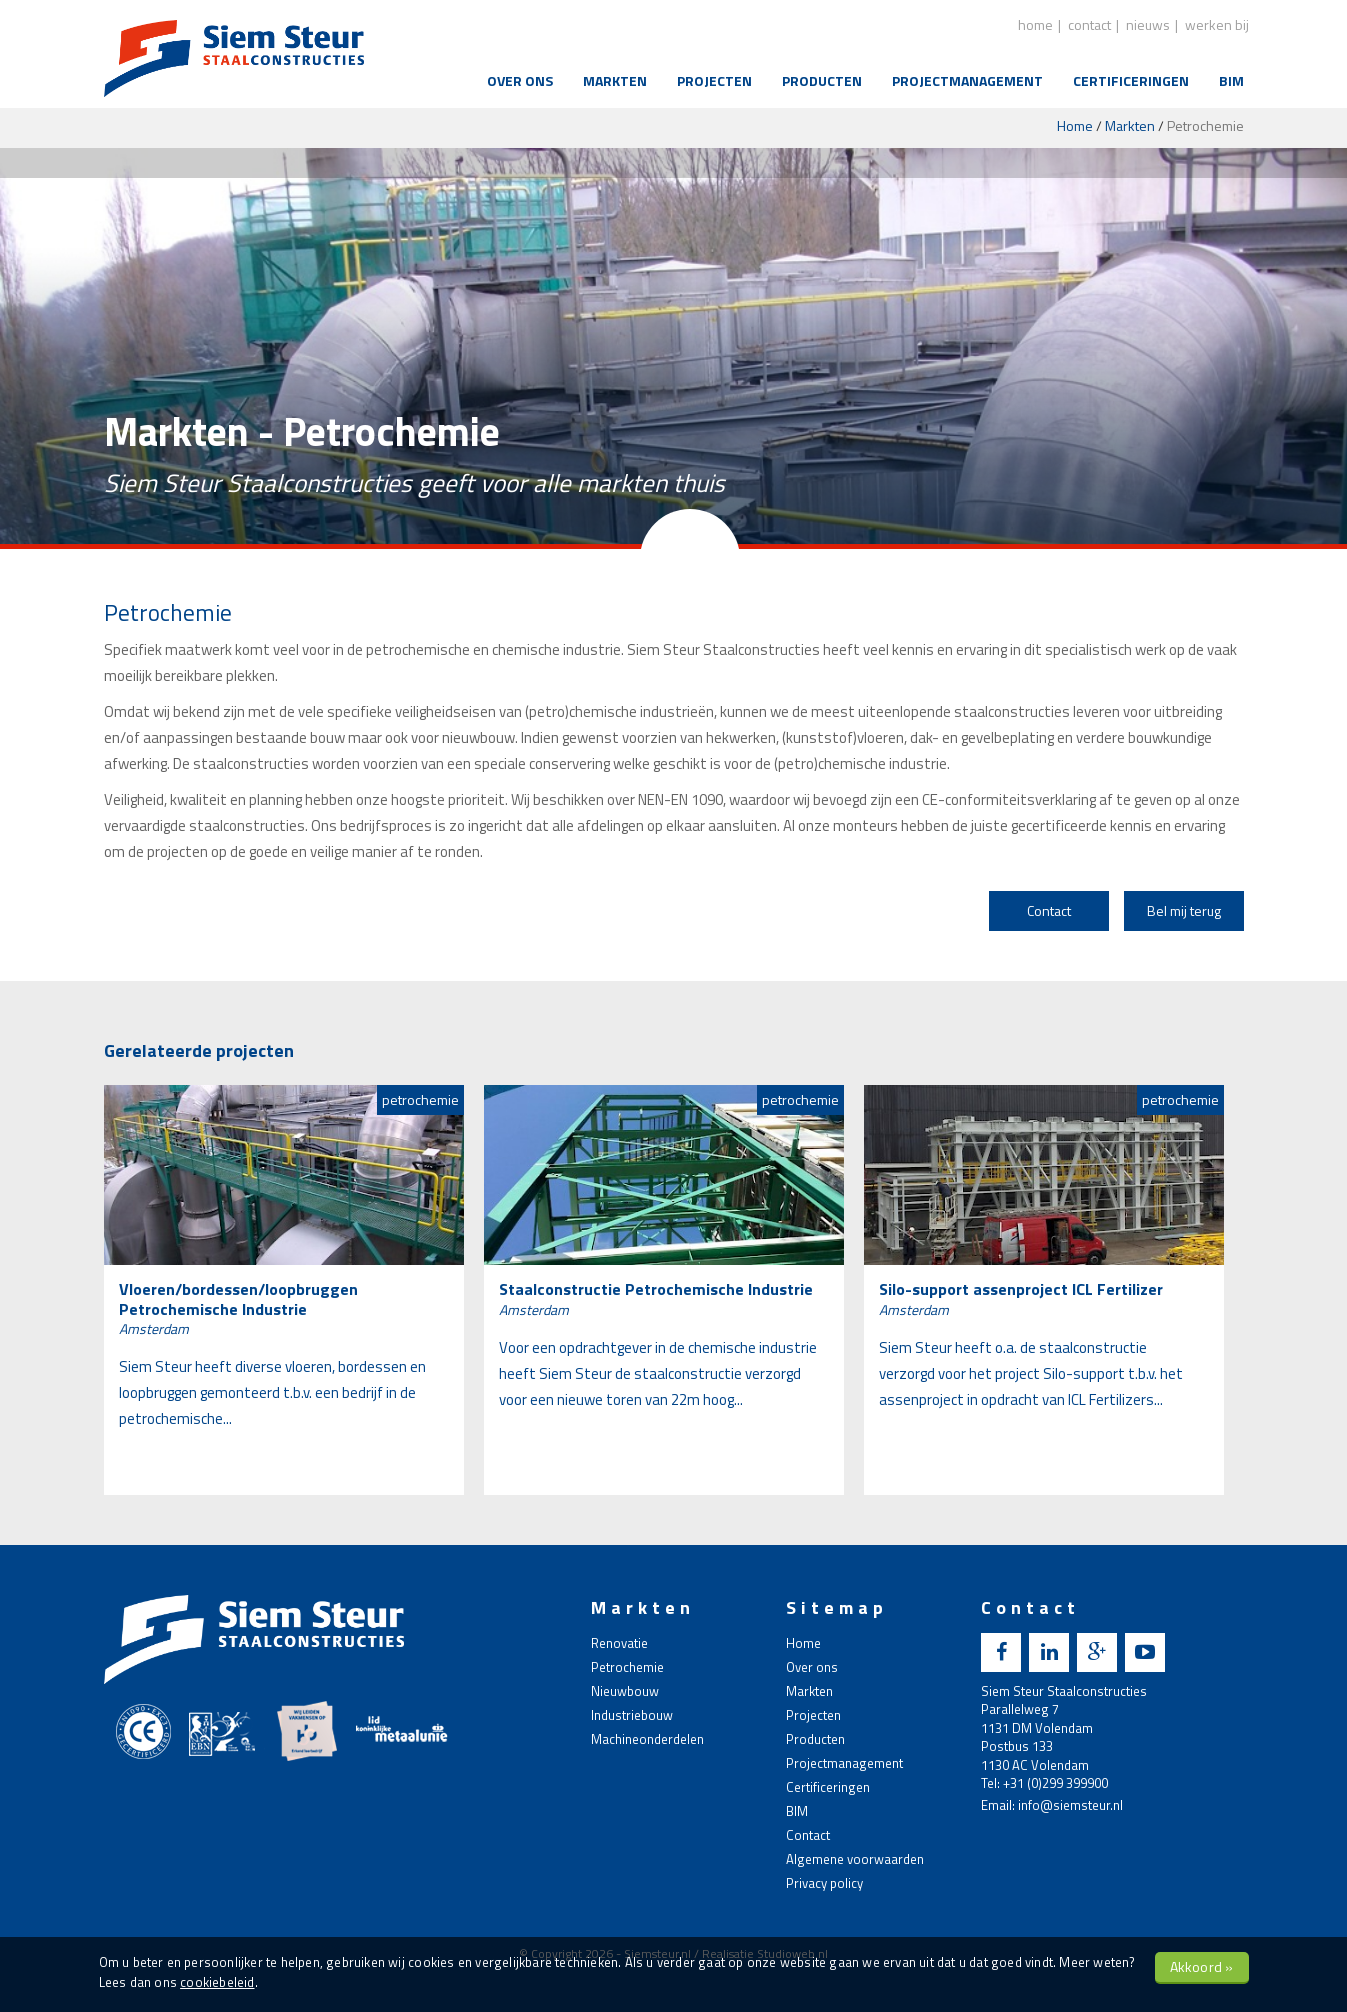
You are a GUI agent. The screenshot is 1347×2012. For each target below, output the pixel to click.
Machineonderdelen (647, 1739)
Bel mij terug (1184, 910)
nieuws (1148, 24)
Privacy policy (824, 1883)
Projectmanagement (967, 80)
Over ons (520, 80)
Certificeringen (1131, 80)
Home (1075, 125)
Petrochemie (627, 1667)
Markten (615, 80)
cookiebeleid (217, 1982)
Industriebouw (632, 1715)
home (1035, 24)
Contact (1049, 910)
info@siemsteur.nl (1070, 1805)
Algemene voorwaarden (855, 1859)
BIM (1231, 80)
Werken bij (1217, 24)
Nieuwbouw (625, 1691)
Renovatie (619, 1643)
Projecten (714, 80)
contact (1089, 24)
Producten (822, 80)
